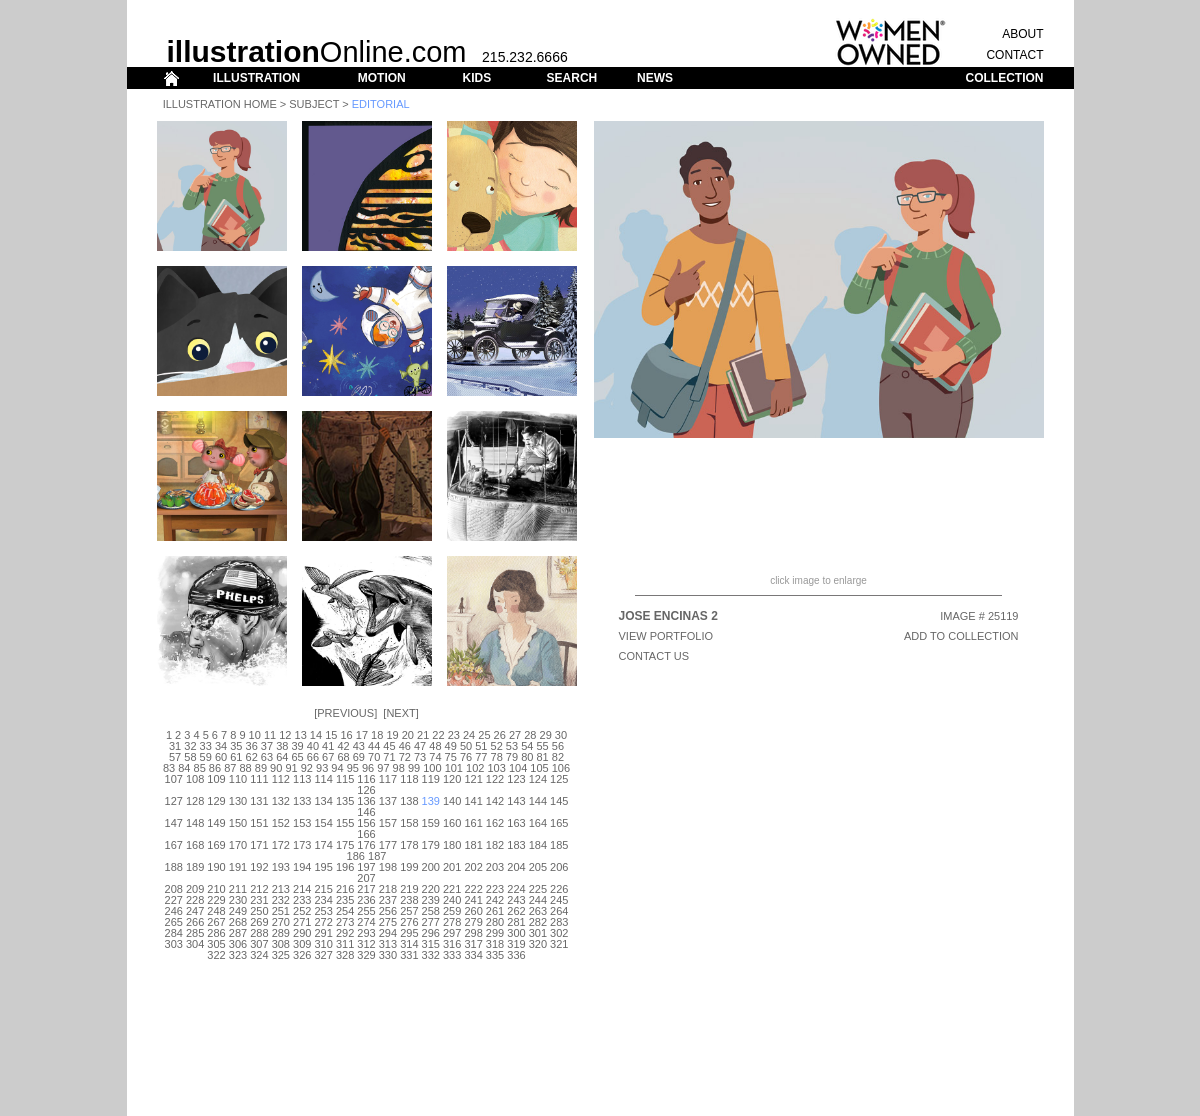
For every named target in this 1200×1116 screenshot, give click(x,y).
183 (516, 845)
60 (221, 757)
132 (281, 801)
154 (323, 823)
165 (559, 823)
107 (174, 779)
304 (195, 944)
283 (559, 922)
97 (383, 768)
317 (473, 944)
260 (473, 911)
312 (366, 944)
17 (362, 735)
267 (216, 922)
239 (431, 900)
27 (515, 735)
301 (538, 933)
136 (366, 801)
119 (431, 779)
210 (216, 889)
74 (435, 757)
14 (316, 735)
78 (497, 757)
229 (216, 900)
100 (432, 768)
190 (216, 867)
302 (559, 933)
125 (559, 779)
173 (302, 845)
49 (451, 746)
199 (409, 867)
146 (366, 812)
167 (174, 845)
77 (481, 757)
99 (414, 768)
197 (366, 867)
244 (538, 900)
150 (238, 823)
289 (281, 933)
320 (538, 944)
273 (345, 922)
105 (539, 768)
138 (409, 801)
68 (343, 757)
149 (216, 823)
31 (175, 746)
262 (516, 911)
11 (270, 735)
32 (190, 746)
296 (431, 933)
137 (388, 801)
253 (323, 911)
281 (516, 922)
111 (259, 779)
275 (388, 922)
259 (452, 911)
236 (366, 900)
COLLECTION (1005, 78)
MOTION (382, 78)
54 (527, 746)
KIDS (476, 78)
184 (538, 845)
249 (238, 911)
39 (297, 746)
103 (496, 768)
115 (345, 779)
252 (302, 911)
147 (174, 823)
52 (497, 746)
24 (469, 735)
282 (538, 922)
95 (353, 768)
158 (409, 823)
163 (516, 823)
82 (558, 757)
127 (174, 801)
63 (267, 757)
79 (512, 757)
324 (259, 955)
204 (516, 867)
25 (484, 735)
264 (559, 911)
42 (343, 746)
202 (473, 867)
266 (195, 922)
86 (215, 768)
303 (174, 944)
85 (200, 768)
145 (559, 801)
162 (495, 823)
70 (374, 757)
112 (281, 779)
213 (281, 889)
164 (538, 823)
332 (431, 955)
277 (431, 922)
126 (366, 790)
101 (454, 768)
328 (345, 955)
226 (559, 889)
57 (175, 757)
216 (345, 889)
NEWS (655, 78)
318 (495, 944)
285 (195, 933)
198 (388, 867)
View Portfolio (666, 636)
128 (195, 801)
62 (252, 757)
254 (345, 911)
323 (238, 955)
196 (345, 867)
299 (495, 933)
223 (495, 889)
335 (495, 955)
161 (473, 823)
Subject (314, 104)
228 (195, 900)
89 (261, 768)
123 (516, 779)
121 (473, 779)
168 (195, 845)
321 (559, 944)
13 (301, 735)
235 (345, 900)
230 (238, 900)
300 (516, 933)
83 (169, 768)
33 (206, 746)
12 (285, 735)
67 (328, 757)
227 (174, 900)
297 (452, 933)
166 (366, 834)
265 (174, 922)
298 (473, 933)
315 (431, 944)
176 (366, 845)
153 (302, 823)
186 (356, 856)
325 (281, 955)
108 (195, 779)
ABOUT (1022, 34)
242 (495, 900)
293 (366, 933)
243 (516, 900)
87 (230, 768)
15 (331, 735)
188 (174, 867)
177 (388, 845)
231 (259, 900)
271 (302, 922)
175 (345, 845)
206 (559, 867)
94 (337, 768)
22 (438, 735)
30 (561, 735)
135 (345, 801)
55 (542, 746)
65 (297, 757)
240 (452, 900)
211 (238, 889)
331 (409, 955)
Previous (345, 713)
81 (542, 757)
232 (281, 900)
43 (359, 746)
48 (435, 746)
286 (216, 933)
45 (389, 746)
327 (323, 955)
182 (495, 845)
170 (238, 845)
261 (495, 911)
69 (359, 757)
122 (495, 779)
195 (323, 867)
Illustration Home (220, 104)
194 (302, 867)
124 (538, 779)
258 (431, 911)
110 (238, 779)
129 (216, 801)
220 (431, 889)
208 (174, 889)
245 (559, 900)
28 (530, 735)
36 (252, 746)
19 (392, 735)
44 (374, 746)
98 (399, 768)
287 (238, 933)
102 (475, 768)
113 (302, 779)
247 (195, 911)
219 (409, 889)
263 (538, 911)
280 (495, 922)
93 (322, 768)
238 (409, 900)
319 (516, 944)
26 (500, 735)
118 (409, 779)
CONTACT (1014, 55)
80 (527, 757)
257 (409, 911)
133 (302, 801)
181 (473, 845)
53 (512, 746)
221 (452, 889)
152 (281, 823)
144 (538, 801)
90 (276, 768)
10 (255, 735)
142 (495, 801)
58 (190, 757)
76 (466, 757)
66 (313, 757)
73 (420, 757)
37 (267, 746)
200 (431, 867)
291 (323, 933)
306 (238, 944)
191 (238, 867)
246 (174, 911)
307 (259, 944)
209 (195, 889)
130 (238, 801)
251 (281, 911)
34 (221, 746)
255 (366, 911)
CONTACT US (654, 656)
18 (377, 735)
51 (481, 746)
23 (454, 735)
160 (452, 823)
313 (388, 944)
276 (409, 922)
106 (561, 768)
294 (388, 933)
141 (473, 801)
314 (409, 944)
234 (323, 900)
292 (345, 933)
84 (184, 768)
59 (206, 757)
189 (195, 867)
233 (302, 900)
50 (466, 746)
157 (388, 823)
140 (452, 801)
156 (366, 823)
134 (323, 801)
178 (409, 845)
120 (452, 779)
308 (281, 944)
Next (400, 713)
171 (259, 845)
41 (328, 746)
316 (452, 944)
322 (216, 955)
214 (302, 889)
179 (431, 845)
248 (216, 911)
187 (377, 856)
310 (323, 944)
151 (259, 823)
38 (282, 746)
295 (409, 933)
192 (259, 867)
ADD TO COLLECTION (961, 636)
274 (366, 922)
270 (281, 922)
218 (388, 889)
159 (431, 823)
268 (238, 922)
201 (452, 867)
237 (388, 900)
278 (452, 922)
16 (346, 735)
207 (366, 878)
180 (452, 845)
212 (259, 889)
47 (420, 746)
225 (538, 889)
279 (473, 922)
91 (291, 768)
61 (236, 757)
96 (368, 768)
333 (452, 955)
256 (388, 911)
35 (236, 746)
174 (323, 845)
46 (405, 746)
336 (516, 955)
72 (405, 757)
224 (516, 889)
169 (216, 845)
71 (389, 757)
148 (195, 823)
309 (302, 944)
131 (259, 801)
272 (323, 922)
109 (216, 779)
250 (259, 911)
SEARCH (572, 78)
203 (495, 867)
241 (473, 900)
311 (345, 944)
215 (323, 889)
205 (538, 867)
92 (307, 768)
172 (281, 845)
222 (473, 889)
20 (408, 735)
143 (516, 801)
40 (313, 746)
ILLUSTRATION (256, 78)
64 (282, 757)
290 (302, 933)
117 (388, 779)
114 (323, 779)
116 (366, 779)
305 (216, 944)
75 (451, 757)
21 (423, 735)
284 (174, 933)
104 (518, 768)
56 (558, 746)
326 (302, 955)
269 (259, 922)
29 (546, 735)
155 (345, 823)
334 (473, 955)
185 (559, 845)
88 (245, 768)
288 (259, 933)
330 (388, 955)
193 (281, 867)
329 (366, 955)
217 (366, 889)
